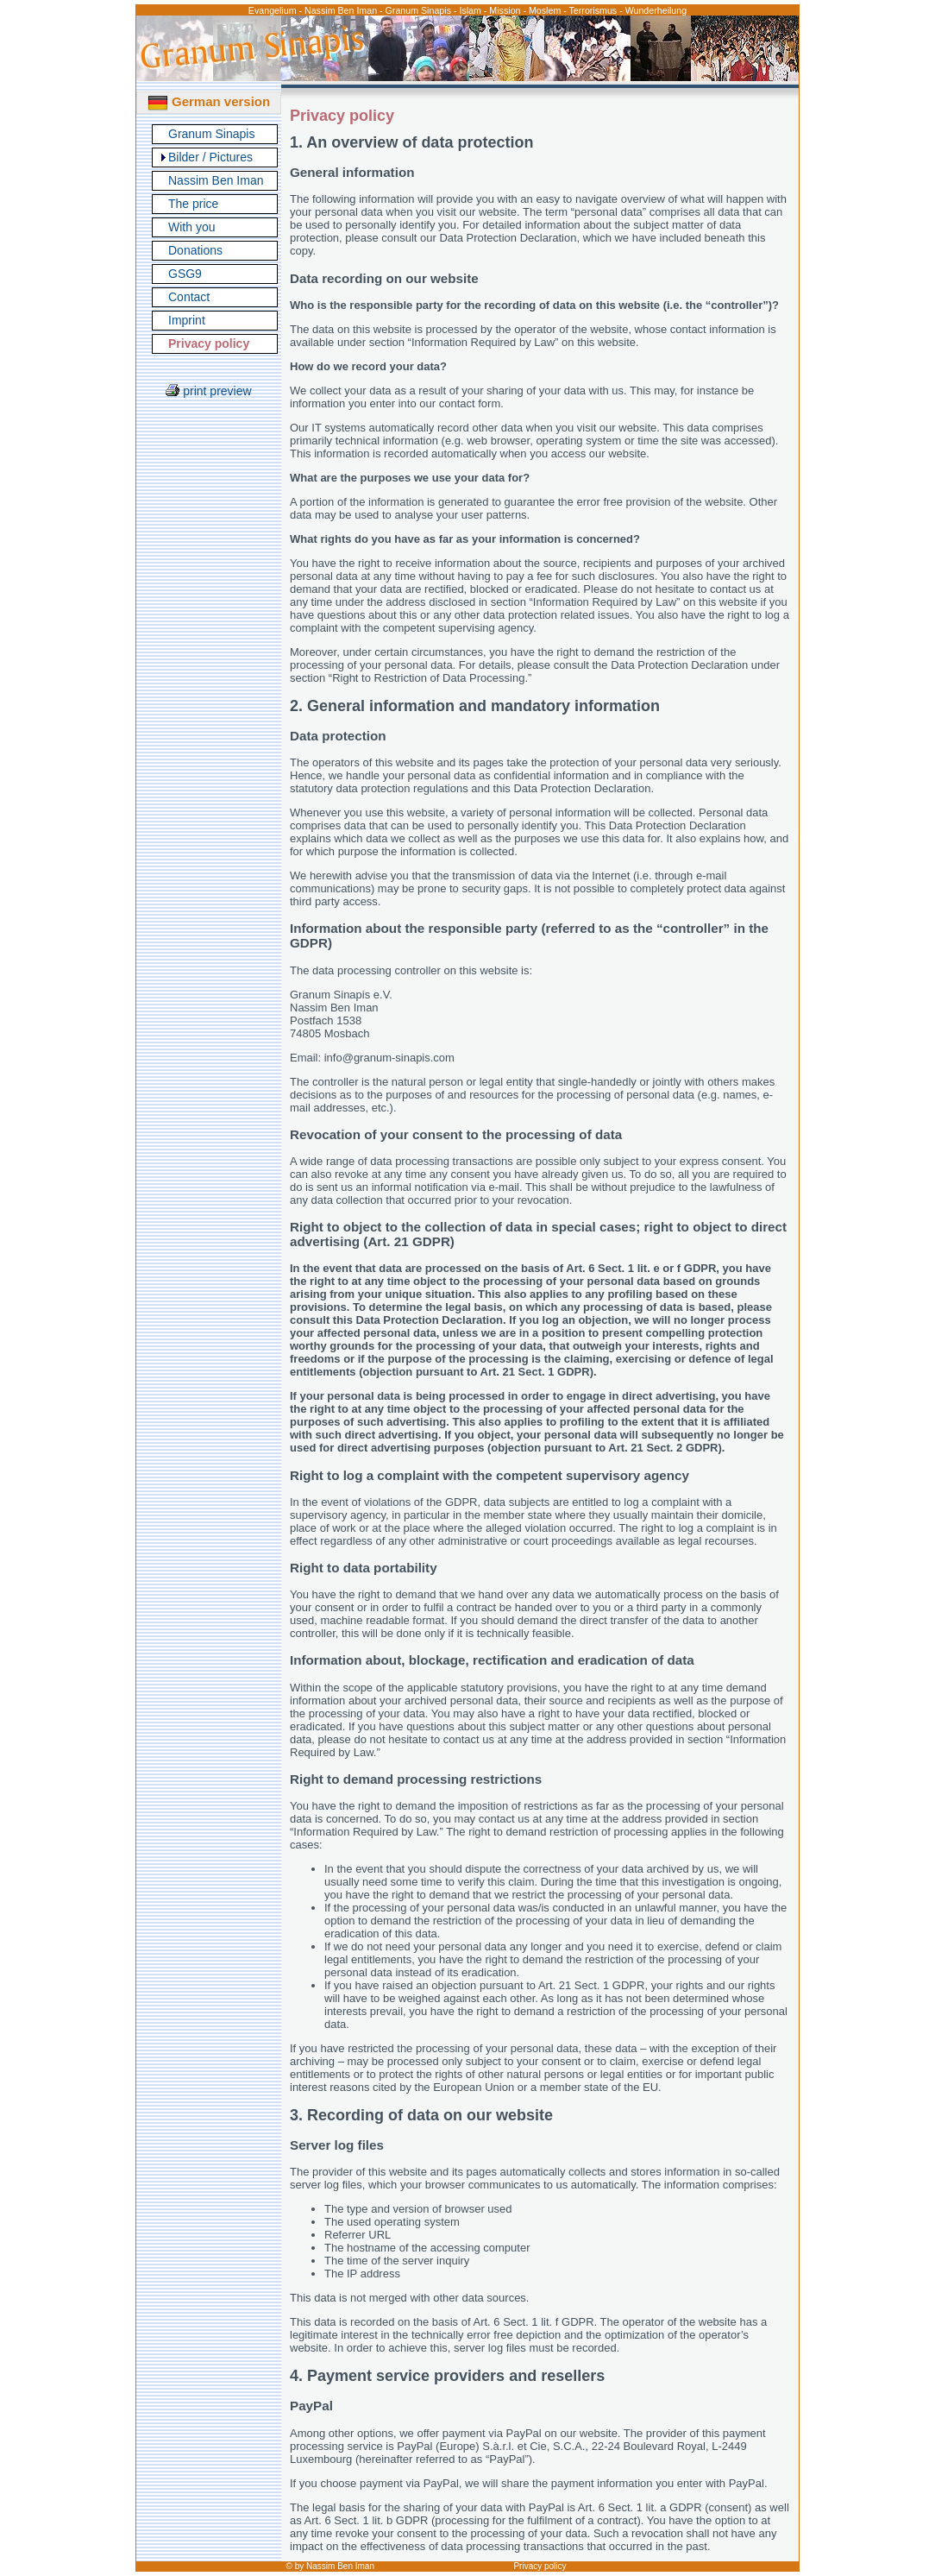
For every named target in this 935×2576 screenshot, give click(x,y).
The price (193, 204)
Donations (195, 250)
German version (208, 101)
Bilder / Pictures (210, 157)
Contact (189, 297)
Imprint (186, 320)
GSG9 (185, 273)
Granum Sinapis (211, 134)
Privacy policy (539, 2566)
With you (191, 227)
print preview (208, 391)
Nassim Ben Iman (215, 180)
